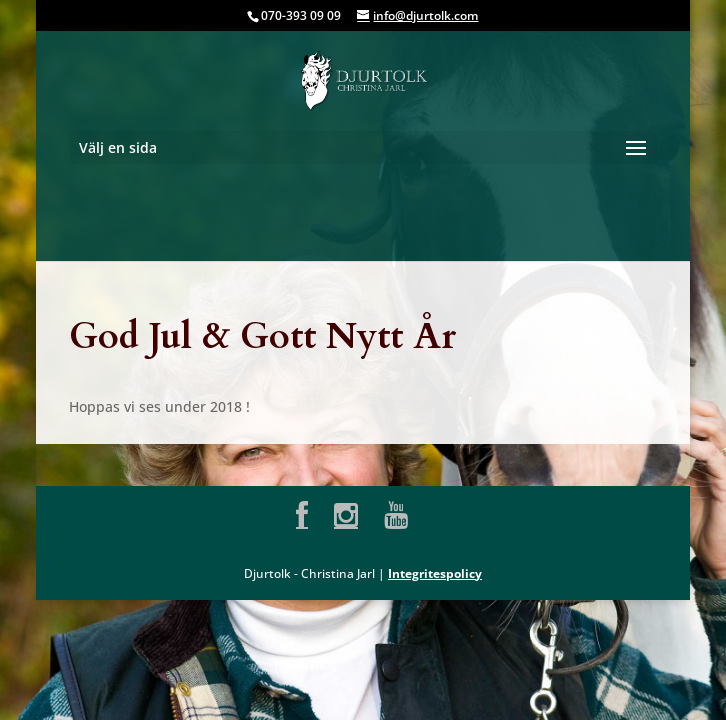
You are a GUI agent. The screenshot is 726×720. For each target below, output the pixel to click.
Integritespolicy (435, 573)
